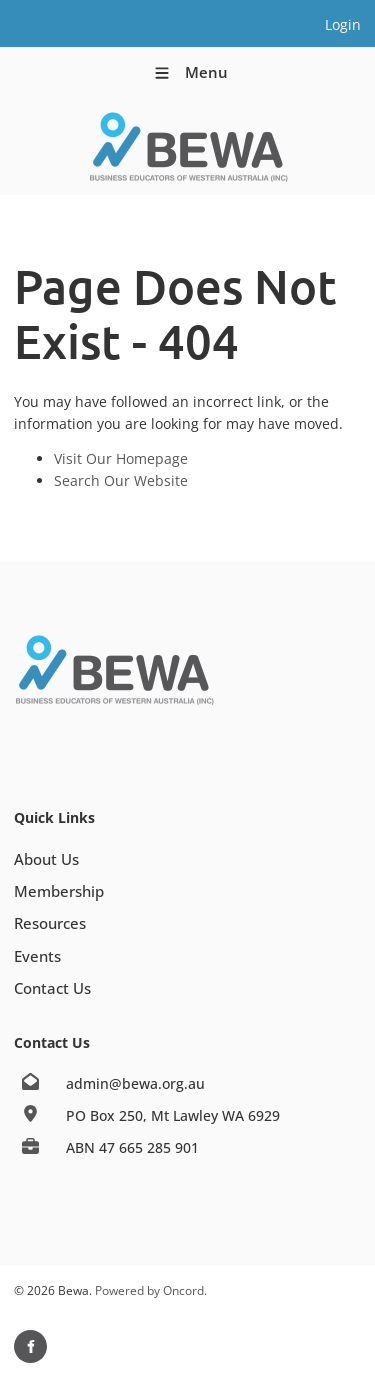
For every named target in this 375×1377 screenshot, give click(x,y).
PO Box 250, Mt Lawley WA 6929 (173, 1115)
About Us (46, 859)
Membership (59, 891)
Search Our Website (121, 480)
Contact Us (52, 988)
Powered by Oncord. (151, 1290)
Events (37, 956)
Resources (50, 923)
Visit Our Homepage (121, 458)
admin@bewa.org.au (135, 1083)
